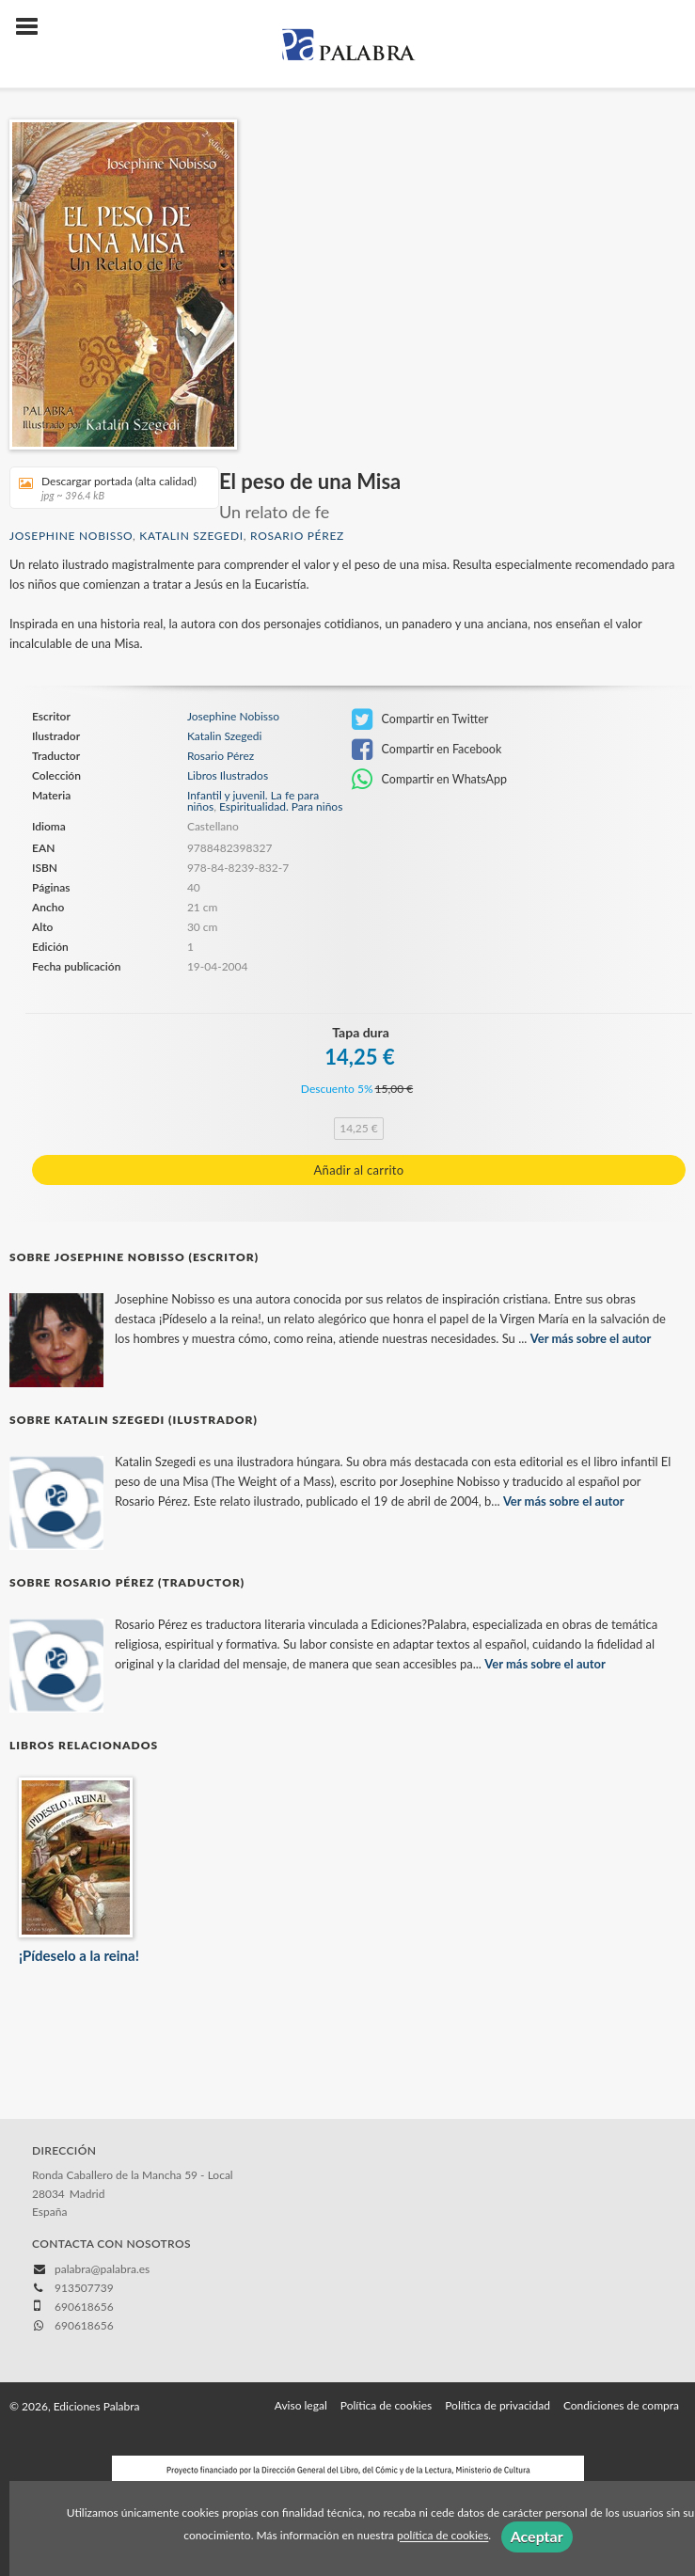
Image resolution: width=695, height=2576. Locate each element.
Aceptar (537, 2536)
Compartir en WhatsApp (429, 779)
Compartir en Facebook (426, 749)
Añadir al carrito (359, 1169)
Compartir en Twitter (420, 719)
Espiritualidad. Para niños (280, 806)
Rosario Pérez (297, 536)
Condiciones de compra (621, 2405)
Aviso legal (301, 2405)
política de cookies (442, 2536)
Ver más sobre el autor (591, 1338)
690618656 (84, 2325)
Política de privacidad (497, 2405)
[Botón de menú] (34, 27)
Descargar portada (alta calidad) (108, 487)
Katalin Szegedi (191, 536)
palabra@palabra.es (102, 2269)
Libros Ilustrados (227, 776)
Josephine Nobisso (71, 536)
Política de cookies (386, 2405)
